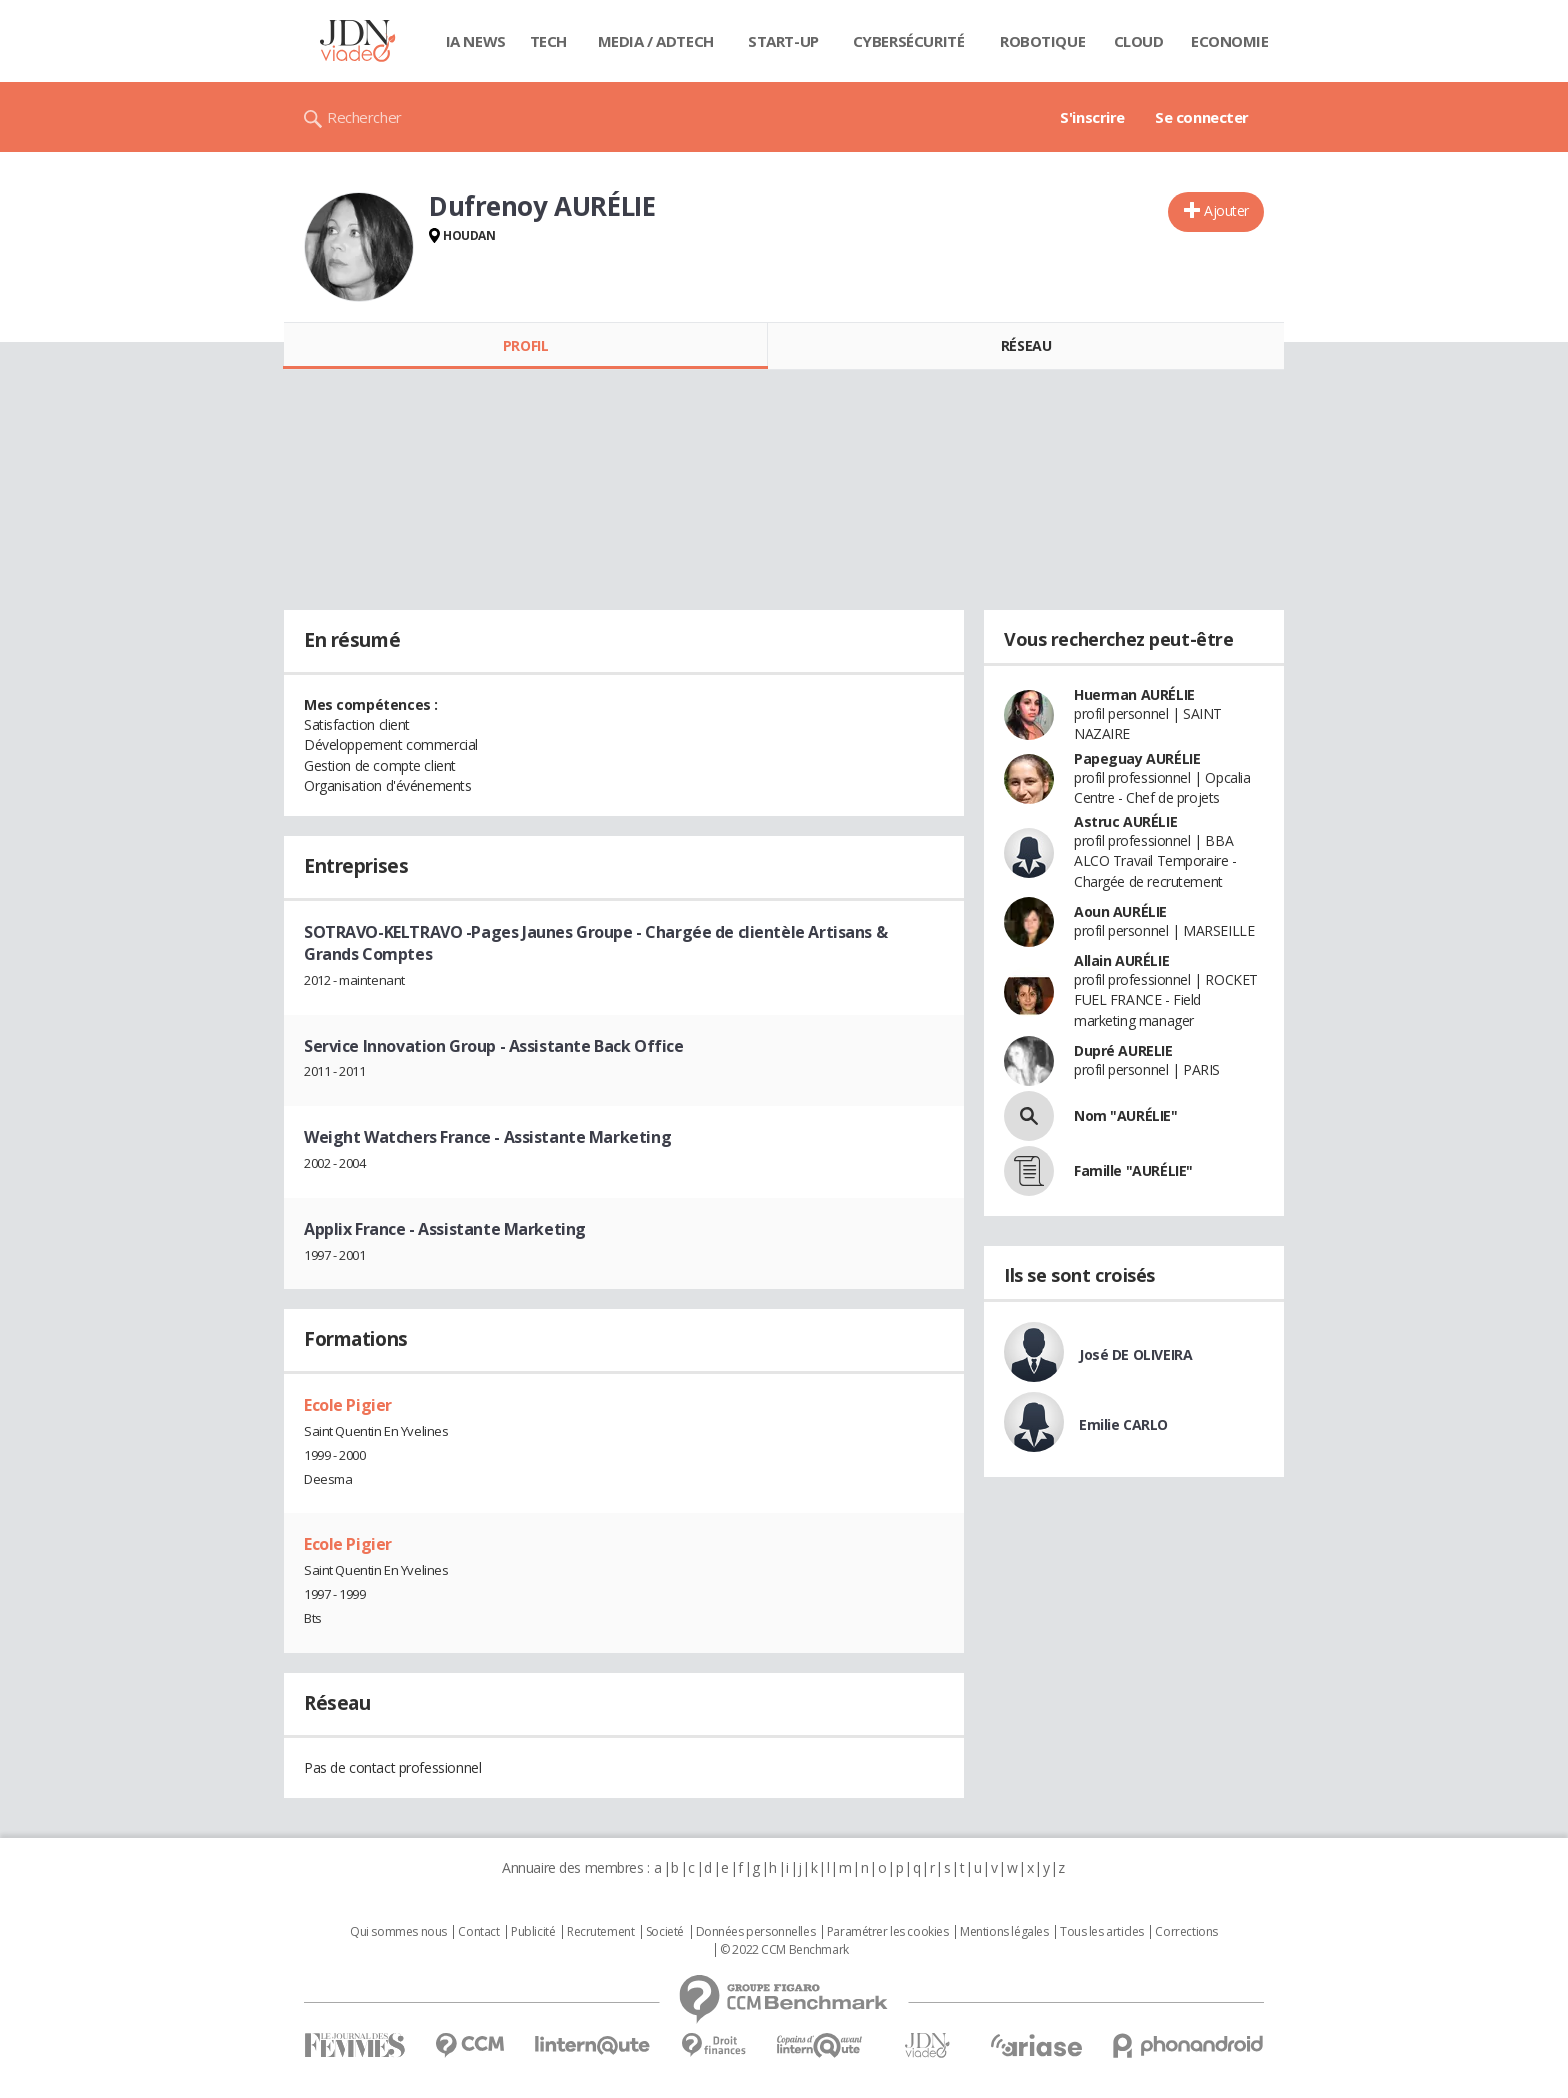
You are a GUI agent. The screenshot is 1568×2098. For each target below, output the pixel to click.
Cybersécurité (909, 41)
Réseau (1026, 345)
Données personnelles (756, 1932)
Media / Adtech (656, 41)
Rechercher (364, 117)
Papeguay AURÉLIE (1137, 758)
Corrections (1186, 1932)
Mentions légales (1004, 1932)
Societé (665, 1932)
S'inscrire (1092, 117)
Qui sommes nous (398, 1932)
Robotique (1042, 41)
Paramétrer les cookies (888, 1932)
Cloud (1139, 41)
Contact (478, 1932)
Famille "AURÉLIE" (1133, 1170)
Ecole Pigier (348, 1405)
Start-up (783, 41)
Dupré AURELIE (1123, 1050)
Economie (1230, 41)
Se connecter (1202, 117)
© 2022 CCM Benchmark (784, 1950)
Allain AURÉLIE (1121, 960)
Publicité (533, 1932)
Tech (548, 41)
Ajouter (1226, 210)
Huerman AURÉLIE (1134, 694)
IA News (476, 41)
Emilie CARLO (1123, 1424)
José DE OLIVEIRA (1135, 1354)
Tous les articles (1102, 1932)
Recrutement (600, 1932)
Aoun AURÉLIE (1120, 911)
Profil (525, 345)
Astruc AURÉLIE (1125, 821)
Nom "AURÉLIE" (1126, 1115)
